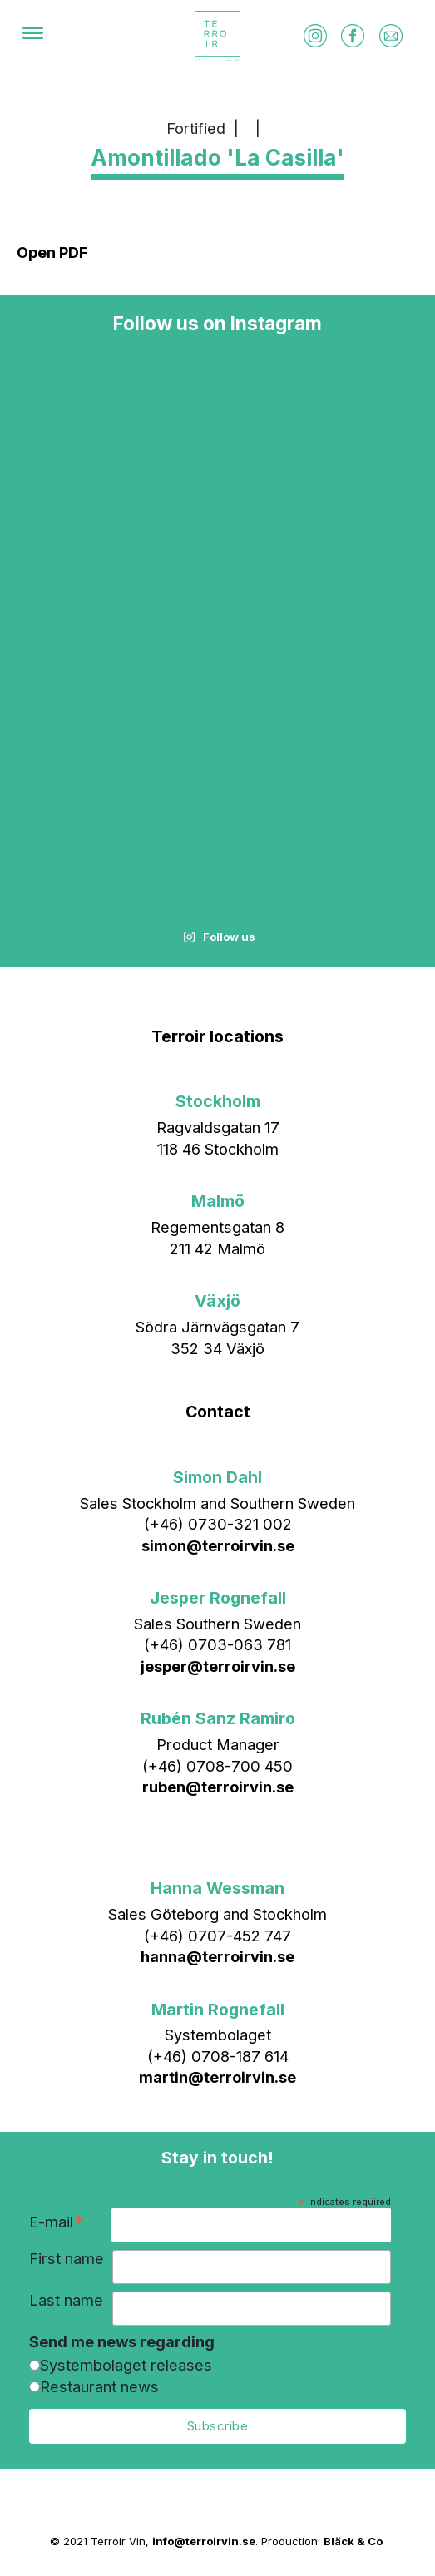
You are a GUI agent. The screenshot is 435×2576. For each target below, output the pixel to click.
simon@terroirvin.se (217, 1545)
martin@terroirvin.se (217, 2077)
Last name (66, 2300)
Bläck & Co (353, 2541)
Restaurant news (99, 2386)
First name (66, 2258)
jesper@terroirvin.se (218, 1666)
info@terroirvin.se (203, 2541)
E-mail (57, 2223)
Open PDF (52, 252)
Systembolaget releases (126, 2365)
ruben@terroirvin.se (218, 1786)
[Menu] (33, 35)
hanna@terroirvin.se (217, 1956)
